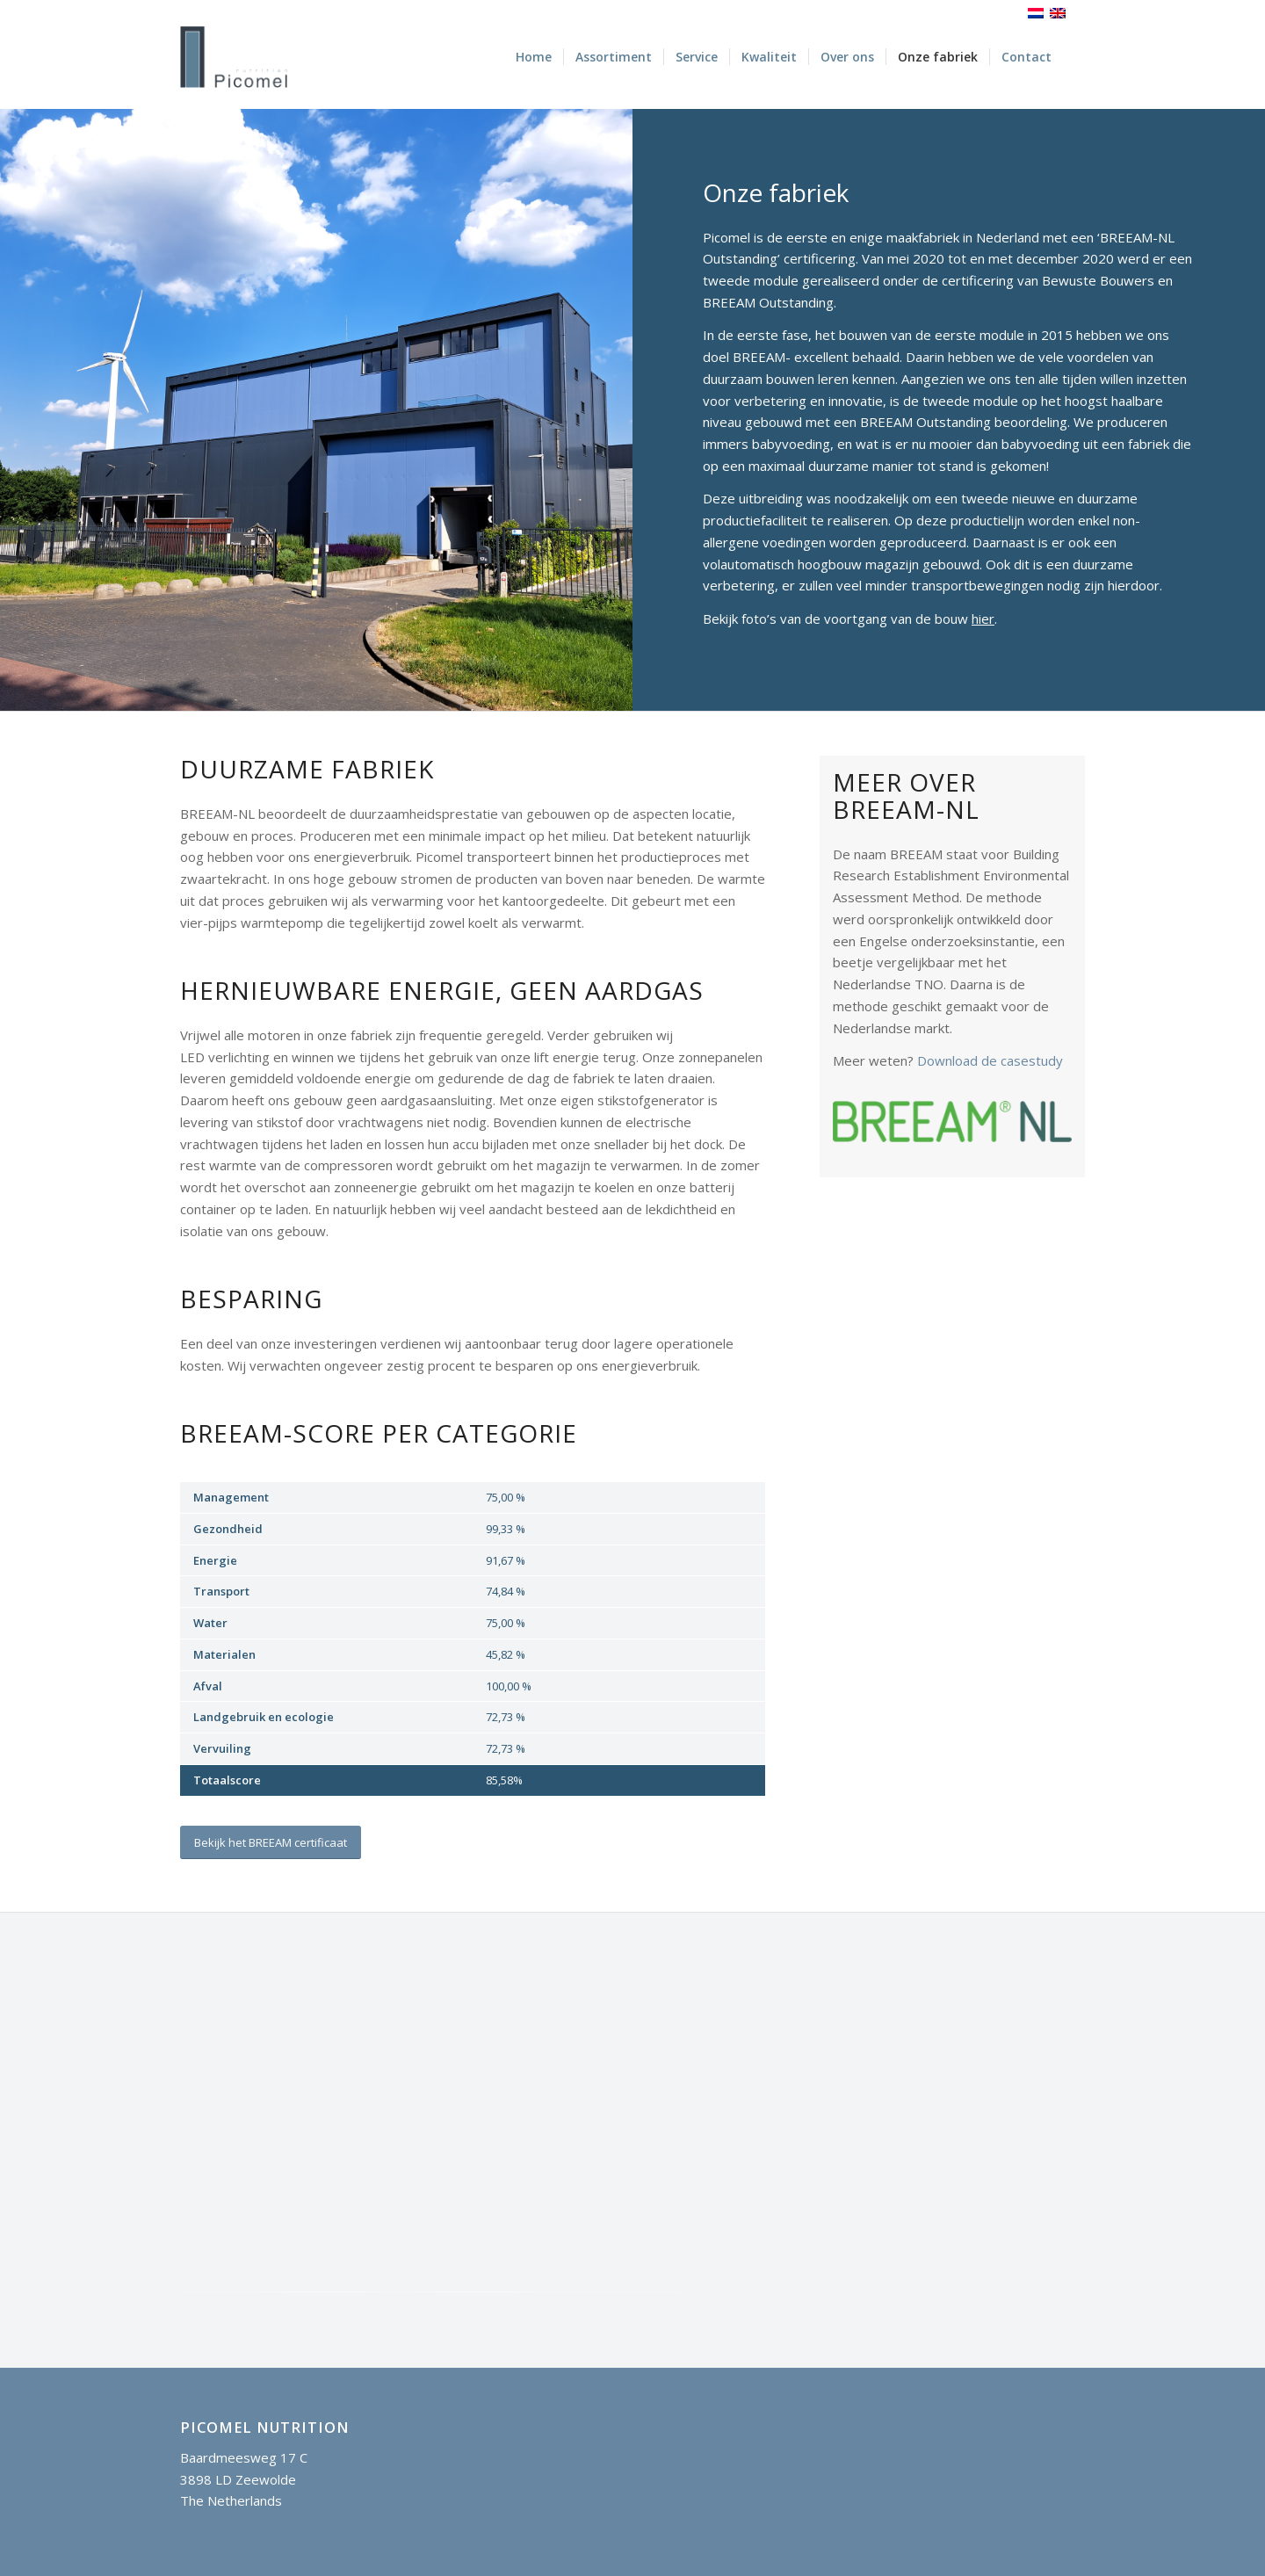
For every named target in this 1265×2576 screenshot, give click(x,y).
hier (983, 618)
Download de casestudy (990, 1060)
